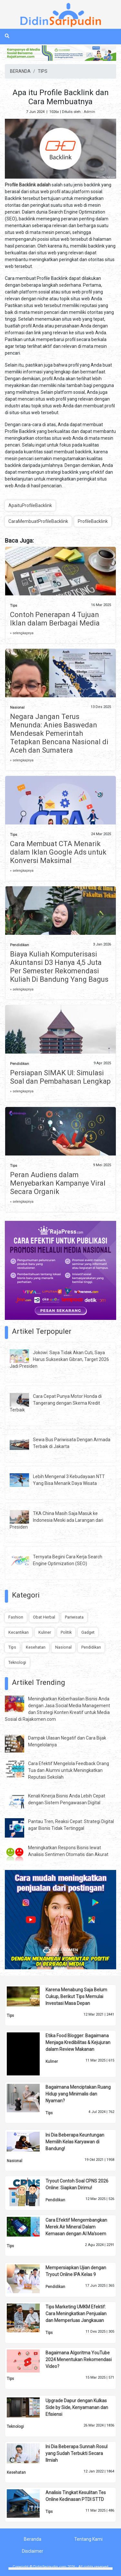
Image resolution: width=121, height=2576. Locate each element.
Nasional (17, 707)
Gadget (88, 1632)
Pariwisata (74, 1617)
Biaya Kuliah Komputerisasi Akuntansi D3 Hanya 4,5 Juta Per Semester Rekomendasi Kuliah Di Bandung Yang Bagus (59, 966)
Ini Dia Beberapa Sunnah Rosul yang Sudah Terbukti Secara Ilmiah (76, 2453)
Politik (66, 1632)
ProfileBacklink (93, 521)
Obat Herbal (44, 1617)
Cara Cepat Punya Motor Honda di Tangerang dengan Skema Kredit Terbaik (56, 1403)
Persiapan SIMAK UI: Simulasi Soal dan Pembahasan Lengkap (60, 1077)
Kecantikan (18, 1632)
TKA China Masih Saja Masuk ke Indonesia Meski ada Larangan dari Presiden (56, 1520)
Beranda (32, 2539)
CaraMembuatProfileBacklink (38, 521)
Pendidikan (19, 945)
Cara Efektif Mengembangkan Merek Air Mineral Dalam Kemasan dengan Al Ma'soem (76, 2226)
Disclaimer (32, 2551)
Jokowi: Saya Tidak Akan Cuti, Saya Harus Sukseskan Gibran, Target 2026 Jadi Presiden (59, 1359)
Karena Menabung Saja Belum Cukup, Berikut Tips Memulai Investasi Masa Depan (76, 1996)
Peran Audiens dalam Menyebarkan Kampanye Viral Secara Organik (58, 1183)
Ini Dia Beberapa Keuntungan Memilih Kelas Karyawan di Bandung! (74, 2141)
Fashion (15, 1617)
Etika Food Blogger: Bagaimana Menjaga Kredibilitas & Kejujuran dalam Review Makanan (77, 2042)
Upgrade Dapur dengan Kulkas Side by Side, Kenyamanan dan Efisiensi (76, 2407)
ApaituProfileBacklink (30, 505)
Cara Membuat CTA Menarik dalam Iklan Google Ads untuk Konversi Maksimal (58, 852)
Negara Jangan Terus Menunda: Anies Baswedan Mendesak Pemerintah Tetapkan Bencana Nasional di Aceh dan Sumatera (59, 733)
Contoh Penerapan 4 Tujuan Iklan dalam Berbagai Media (55, 619)
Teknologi (17, 1662)
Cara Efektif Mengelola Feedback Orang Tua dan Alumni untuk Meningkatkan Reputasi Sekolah (68, 1770)
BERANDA (20, 71)
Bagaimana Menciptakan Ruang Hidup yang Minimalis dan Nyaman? (78, 2093)
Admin (89, 112)
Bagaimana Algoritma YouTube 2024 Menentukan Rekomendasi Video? (78, 2359)
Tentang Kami (88, 2539)
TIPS (42, 71)
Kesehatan (35, 1647)
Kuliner (44, 1632)
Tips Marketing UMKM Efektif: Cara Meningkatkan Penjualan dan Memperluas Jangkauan (75, 2313)
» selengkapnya (22, 633)
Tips (13, 605)
